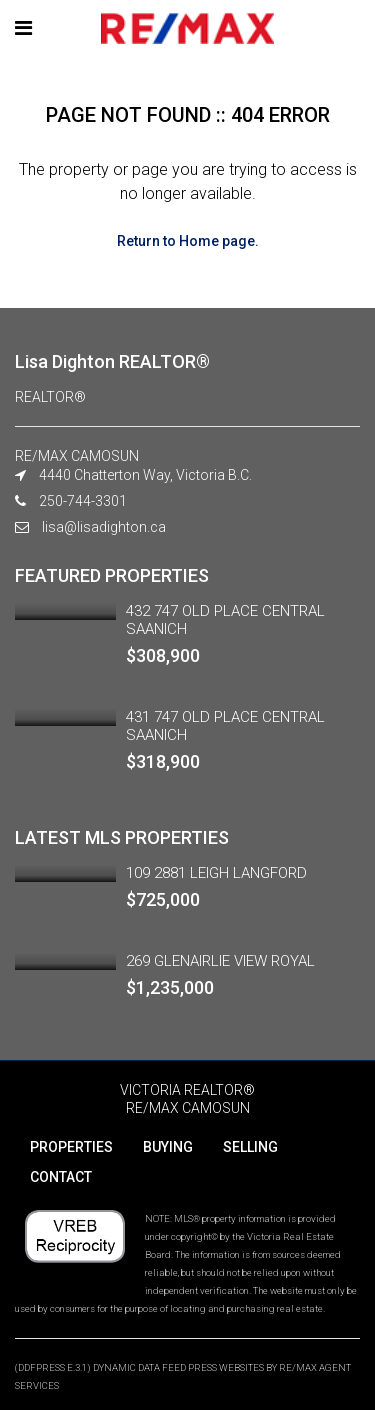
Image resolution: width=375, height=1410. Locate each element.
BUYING (168, 1147)
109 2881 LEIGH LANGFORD (216, 873)
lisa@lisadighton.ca (104, 527)
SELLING (250, 1147)
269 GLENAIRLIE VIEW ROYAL (220, 961)
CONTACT (61, 1177)
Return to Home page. (188, 241)
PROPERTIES (71, 1147)
